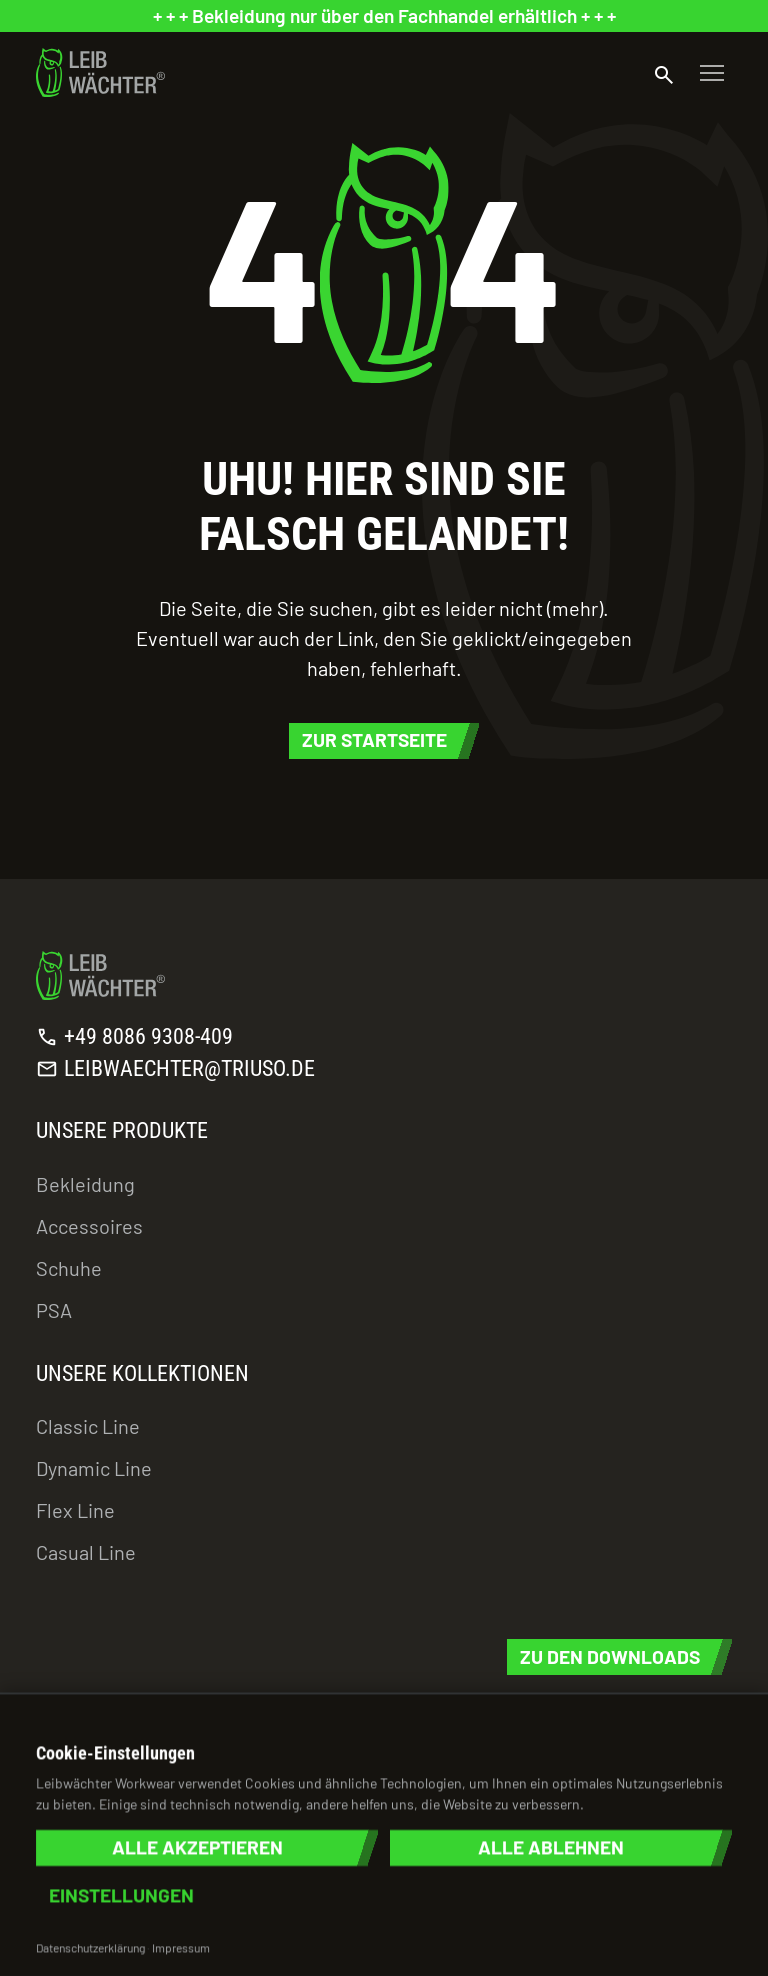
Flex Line (75, 1510)
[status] (384, 16)
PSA (54, 1310)
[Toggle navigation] (712, 73)
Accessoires (89, 1226)
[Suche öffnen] (664, 73)
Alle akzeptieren (197, 1847)
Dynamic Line (94, 1468)
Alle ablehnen (551, 1847)
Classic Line (88, 1426)
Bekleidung (85, 1184)
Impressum (181, 1947)
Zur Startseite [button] (374, 739)
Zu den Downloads (610, 1656)
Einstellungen (121, 1895)
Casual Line (86, 1552)
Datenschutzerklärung (90, 1947)
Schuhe (69, 1268)
